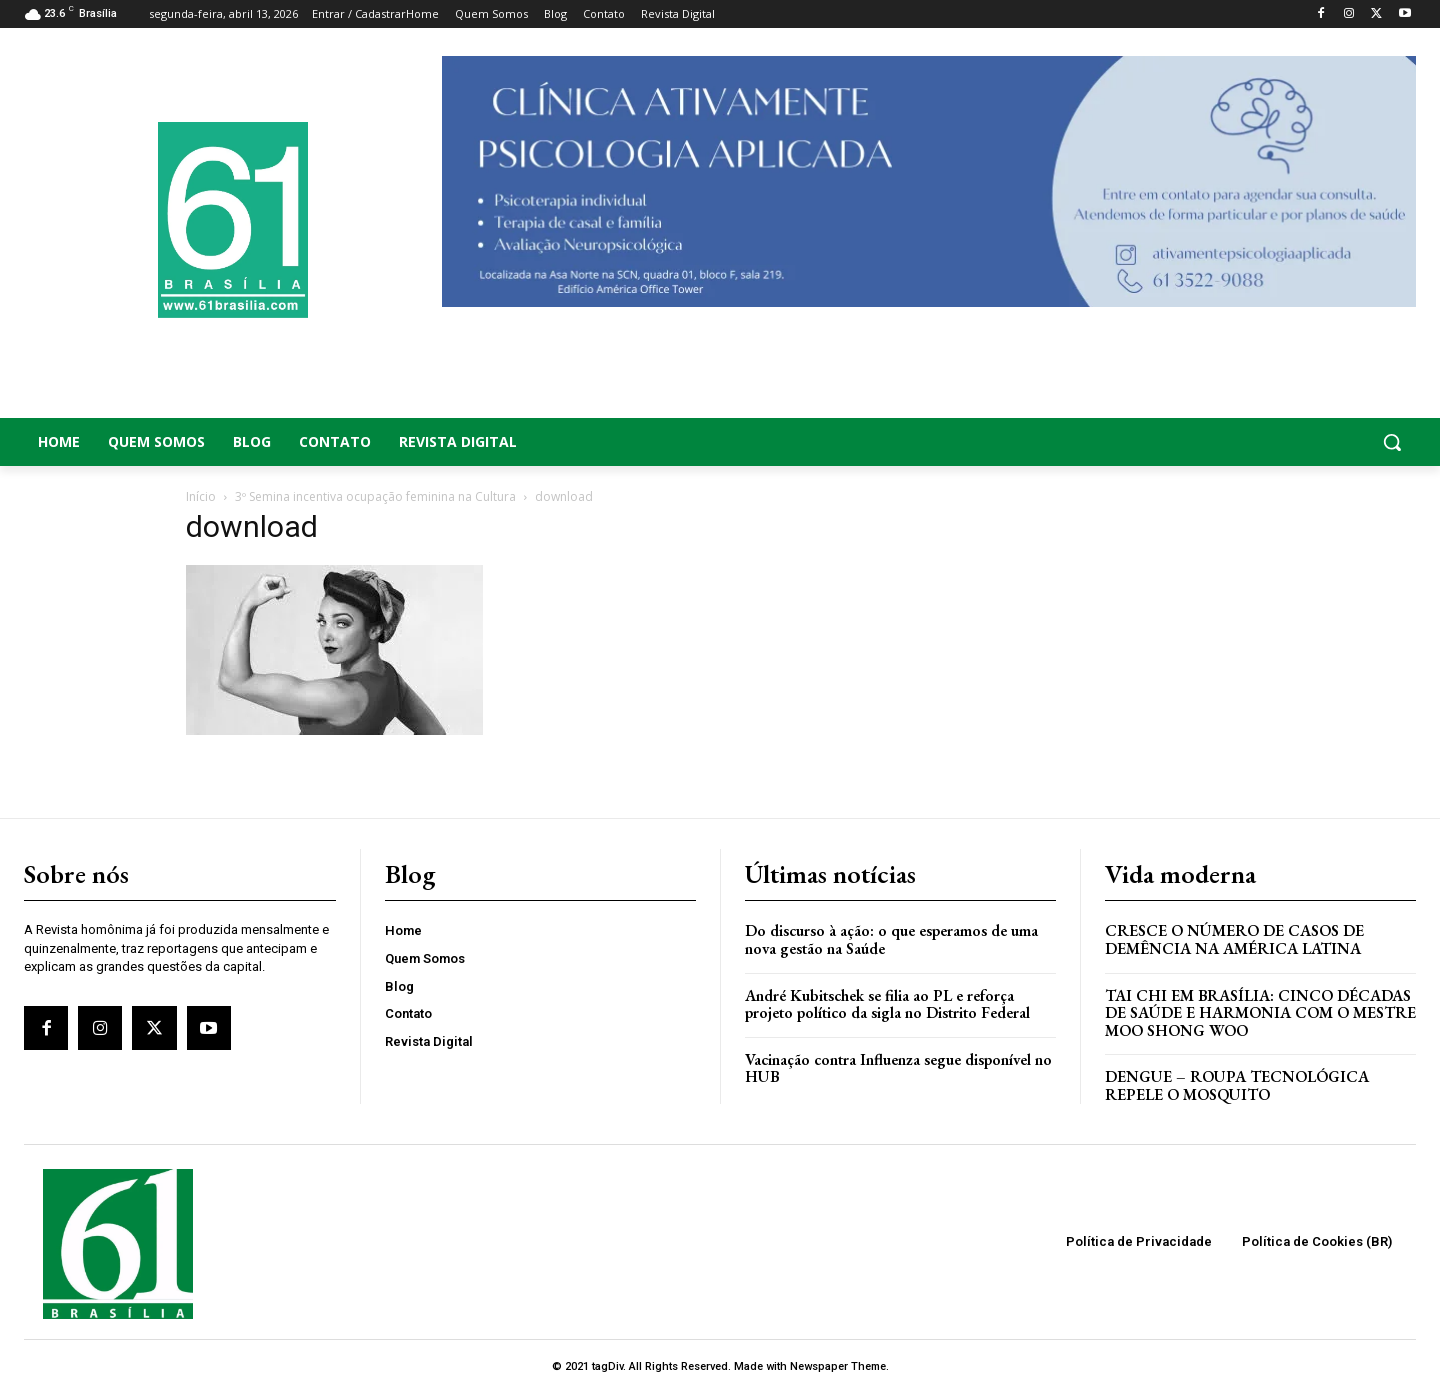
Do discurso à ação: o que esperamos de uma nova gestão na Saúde (891, 939)
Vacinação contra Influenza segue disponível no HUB (898, 1068)
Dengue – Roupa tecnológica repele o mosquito (1237, 1085)
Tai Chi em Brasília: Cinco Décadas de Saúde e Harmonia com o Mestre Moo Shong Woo (1260, 1013)
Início (201, 496)
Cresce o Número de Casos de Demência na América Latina (1234, 939)
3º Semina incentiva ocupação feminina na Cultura (375, 496)
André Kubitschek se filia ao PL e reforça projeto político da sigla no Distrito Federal (887, 1004)
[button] (1260, 442)
